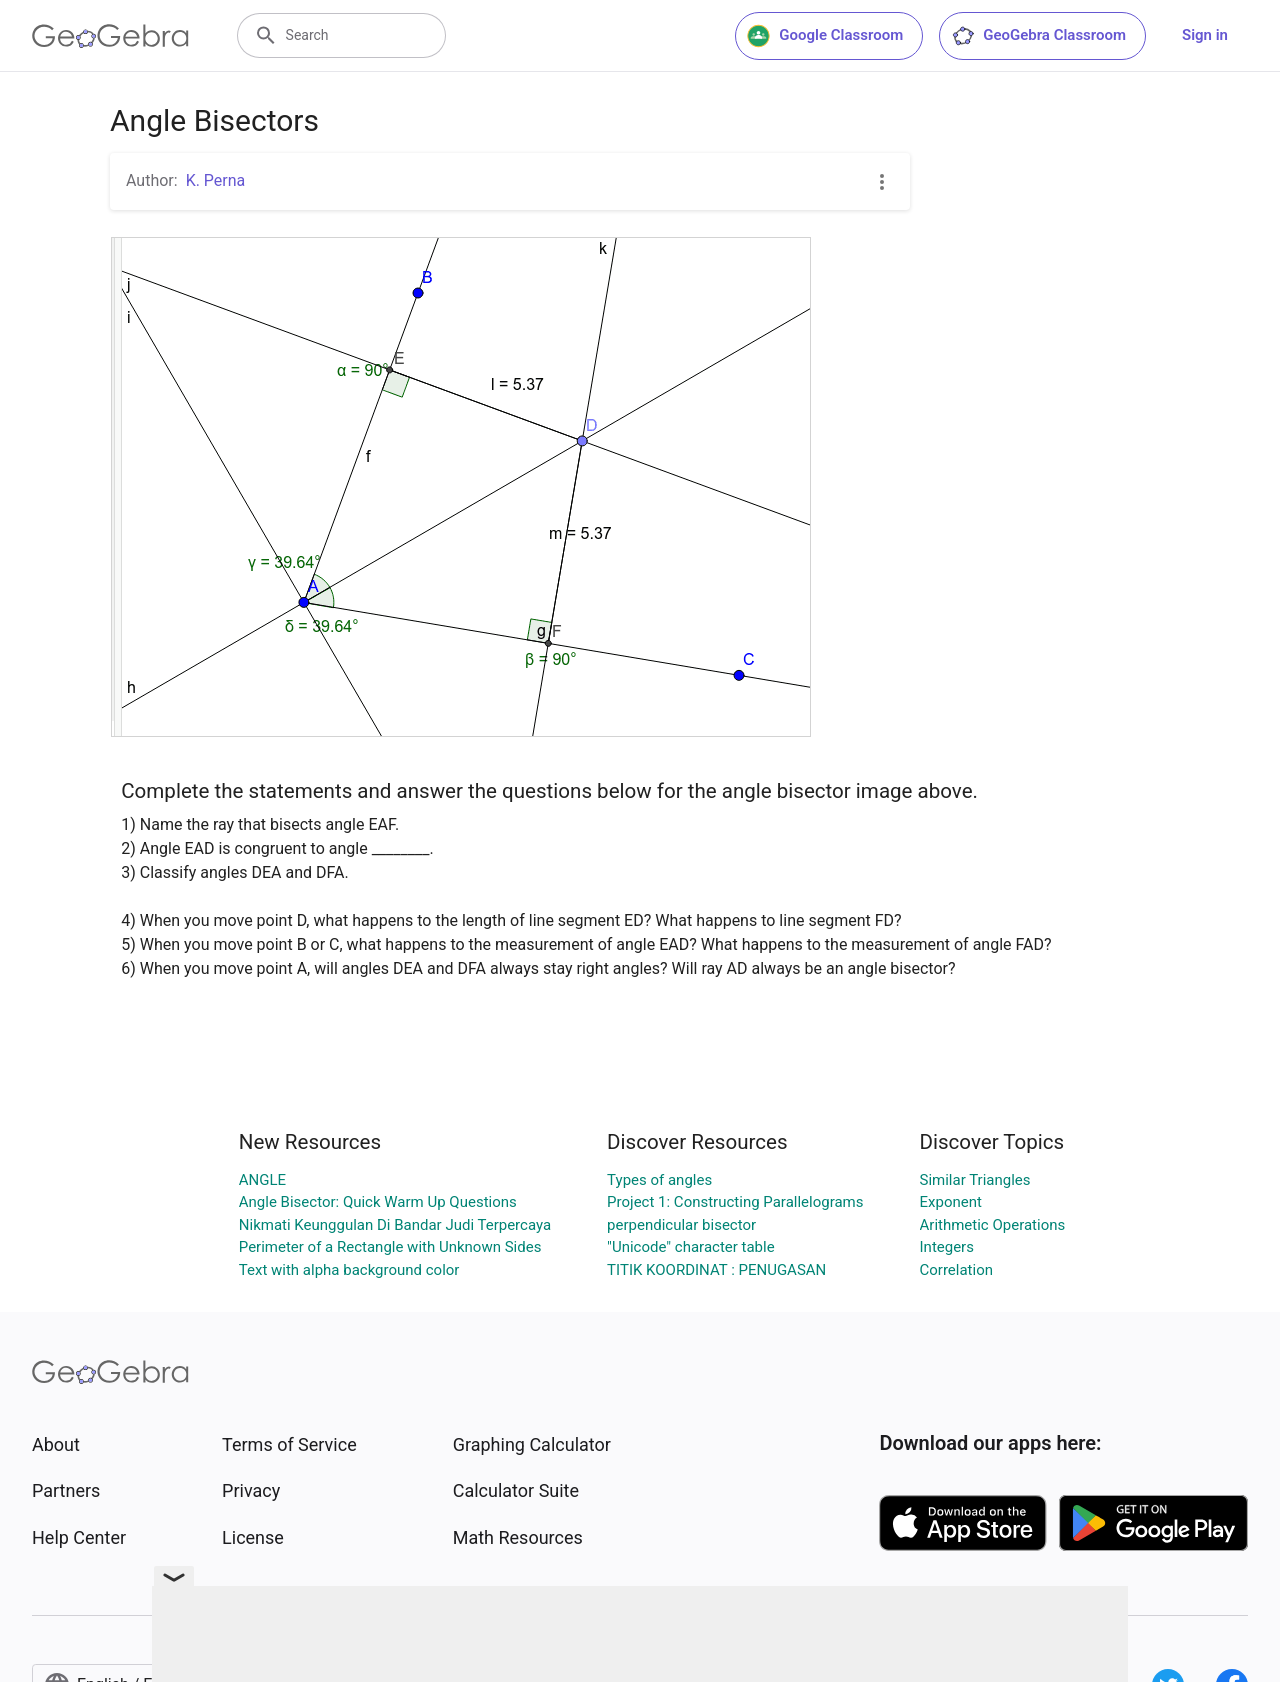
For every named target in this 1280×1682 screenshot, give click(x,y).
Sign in (1205, 35)
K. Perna (216, 180)
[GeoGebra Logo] (110, 36)
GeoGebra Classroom (1038, 36)
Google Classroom (825, 36)
